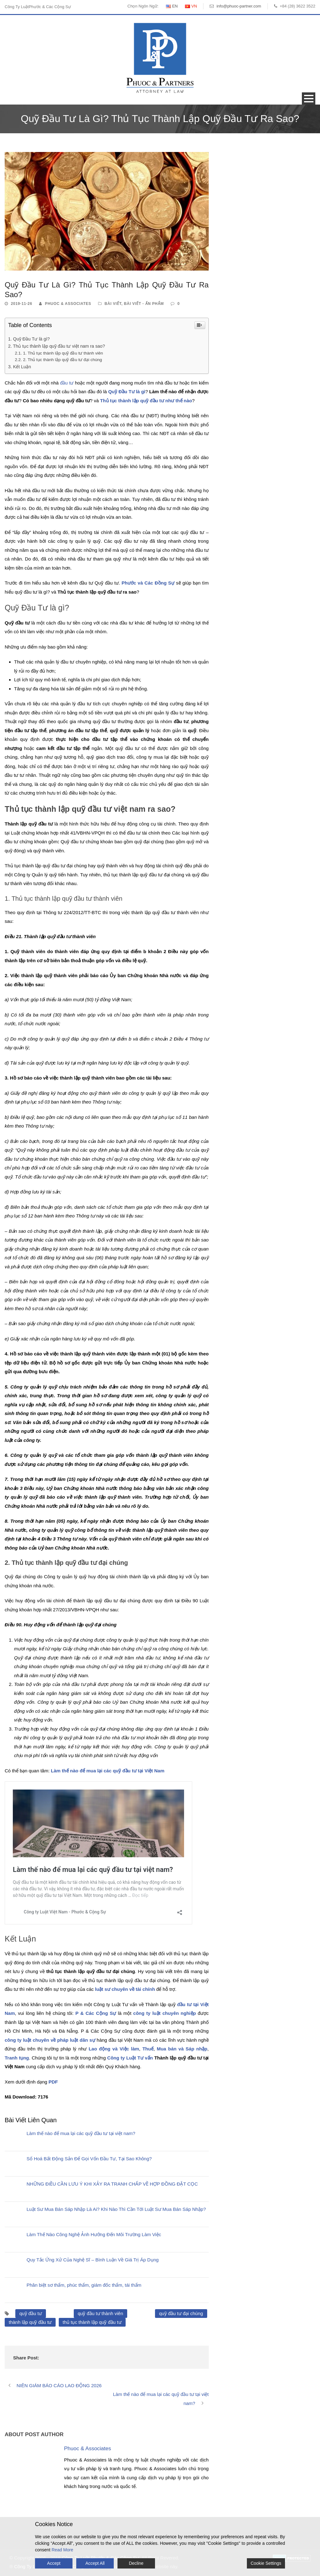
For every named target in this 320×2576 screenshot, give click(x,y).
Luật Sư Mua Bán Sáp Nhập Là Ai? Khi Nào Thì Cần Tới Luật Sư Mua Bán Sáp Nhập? (116, 2209)
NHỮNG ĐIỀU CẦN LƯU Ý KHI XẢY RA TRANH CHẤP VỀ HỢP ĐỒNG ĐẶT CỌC (112, 2184)
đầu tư (66, 382)
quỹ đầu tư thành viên (100, 2313)
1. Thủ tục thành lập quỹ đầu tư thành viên (63, 353)
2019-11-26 (21, 303)
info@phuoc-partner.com (239, 6)
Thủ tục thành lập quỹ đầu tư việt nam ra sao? (59, 346)
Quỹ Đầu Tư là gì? (31, 338)
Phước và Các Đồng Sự (148, 582)
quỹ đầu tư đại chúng (181, 2313)
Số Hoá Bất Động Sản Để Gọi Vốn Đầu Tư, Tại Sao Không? (89, 2158)
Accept (54, 2563)
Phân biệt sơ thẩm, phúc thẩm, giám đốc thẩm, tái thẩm (84, 2285)
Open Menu (308, 98)
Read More (62, 2549)
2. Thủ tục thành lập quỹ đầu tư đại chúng (62, 359)
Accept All (94, 2563)
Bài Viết (112, 303)
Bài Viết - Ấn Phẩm (144, 303)
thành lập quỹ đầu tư (30, 2322)
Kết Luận (22, 366)
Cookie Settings (266, 2563)
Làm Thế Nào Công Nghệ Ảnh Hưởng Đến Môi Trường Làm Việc (94, 2234)
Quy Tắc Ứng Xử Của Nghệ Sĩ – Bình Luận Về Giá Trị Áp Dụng (93, 2259)
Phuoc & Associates (68, 303)
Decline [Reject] (136, 2563)
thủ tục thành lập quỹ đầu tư (92, 2322)
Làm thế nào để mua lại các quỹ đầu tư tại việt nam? (81, 2133)
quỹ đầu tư (30, 2313)
